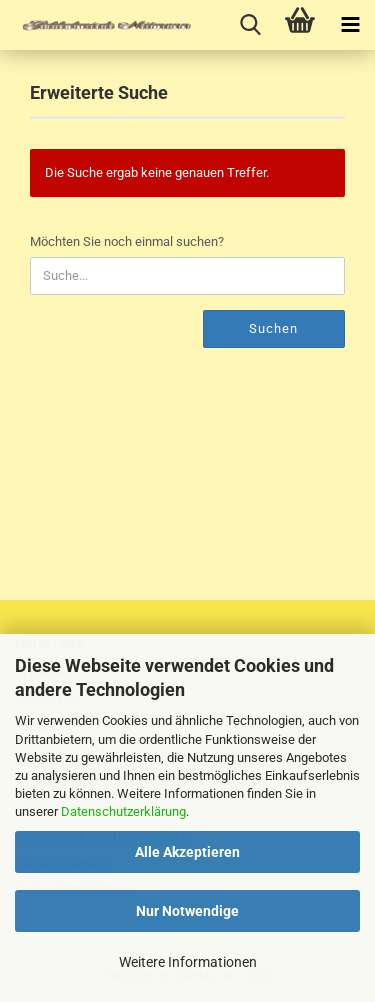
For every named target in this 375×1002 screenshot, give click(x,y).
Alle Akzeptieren (187, 852)
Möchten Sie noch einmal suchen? (127, 241)
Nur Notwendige (187, 911)
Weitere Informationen (188, 962)
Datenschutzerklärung (123, 811)
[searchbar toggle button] (250, 25)
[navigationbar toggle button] (350, 25)
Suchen (273, 328)
